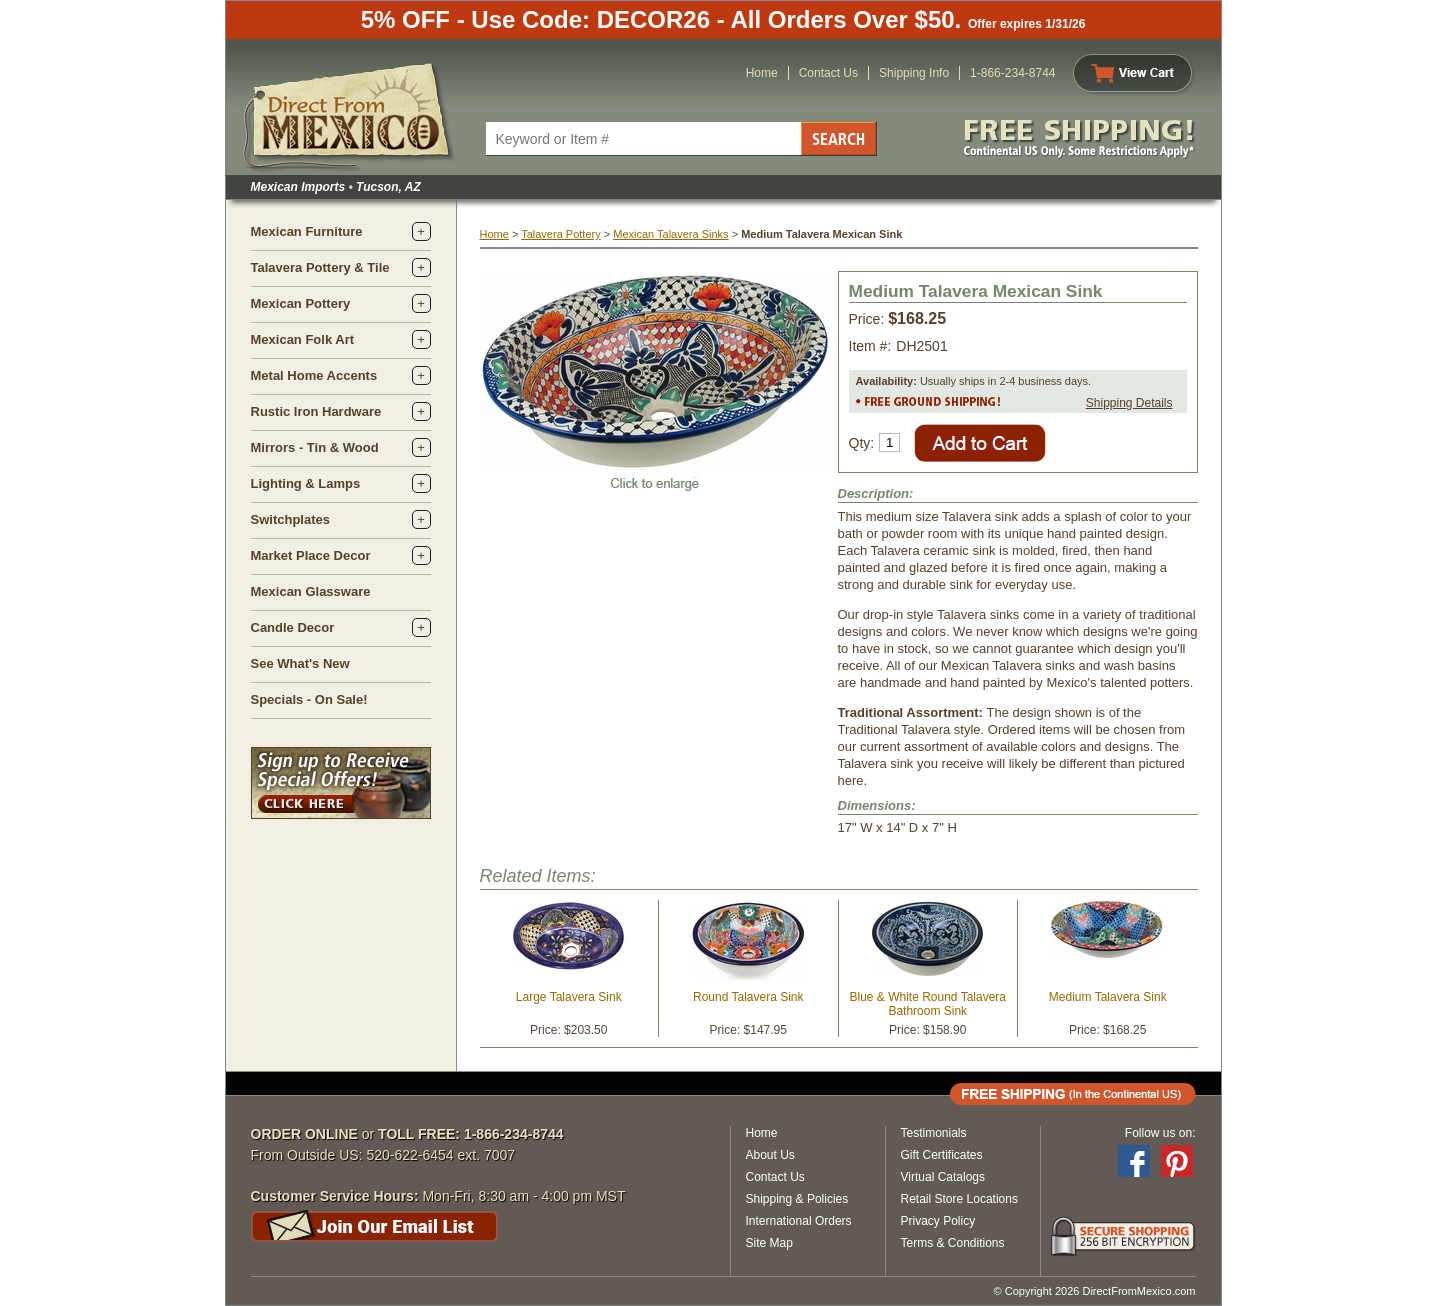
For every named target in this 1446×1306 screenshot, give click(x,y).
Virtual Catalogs (943, 1177)
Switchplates (290, 519)
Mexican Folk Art (303, 339)
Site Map (769, 1243)
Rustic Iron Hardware (316, 411)
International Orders (799, 1221)
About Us (770, 1155)
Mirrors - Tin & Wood (315, 447)
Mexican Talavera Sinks (670, 234)
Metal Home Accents (314, 375)
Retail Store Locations (959, 1199)
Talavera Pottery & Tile (320, 267)
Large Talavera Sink (569, 997)
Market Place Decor (311, 555)
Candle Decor (293, 627)
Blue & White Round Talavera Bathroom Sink (927, 1004)
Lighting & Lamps (306, 483)
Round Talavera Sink (748, 997)
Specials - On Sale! (309, 699)
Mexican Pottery (301, 303)
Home (762, 73)
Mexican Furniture (307, 231)
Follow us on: (1160, 1133)
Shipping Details (1129, 403)
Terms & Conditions (953, 1243)
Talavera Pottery (560, 234)
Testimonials (934, 1133)
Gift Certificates (942, 1155)
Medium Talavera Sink (1108, 997)
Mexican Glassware (311, 591)
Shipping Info (914, 73)
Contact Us (828, 73)
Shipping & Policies (797, 1199)
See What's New (300, 663)
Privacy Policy (938, 1221)
